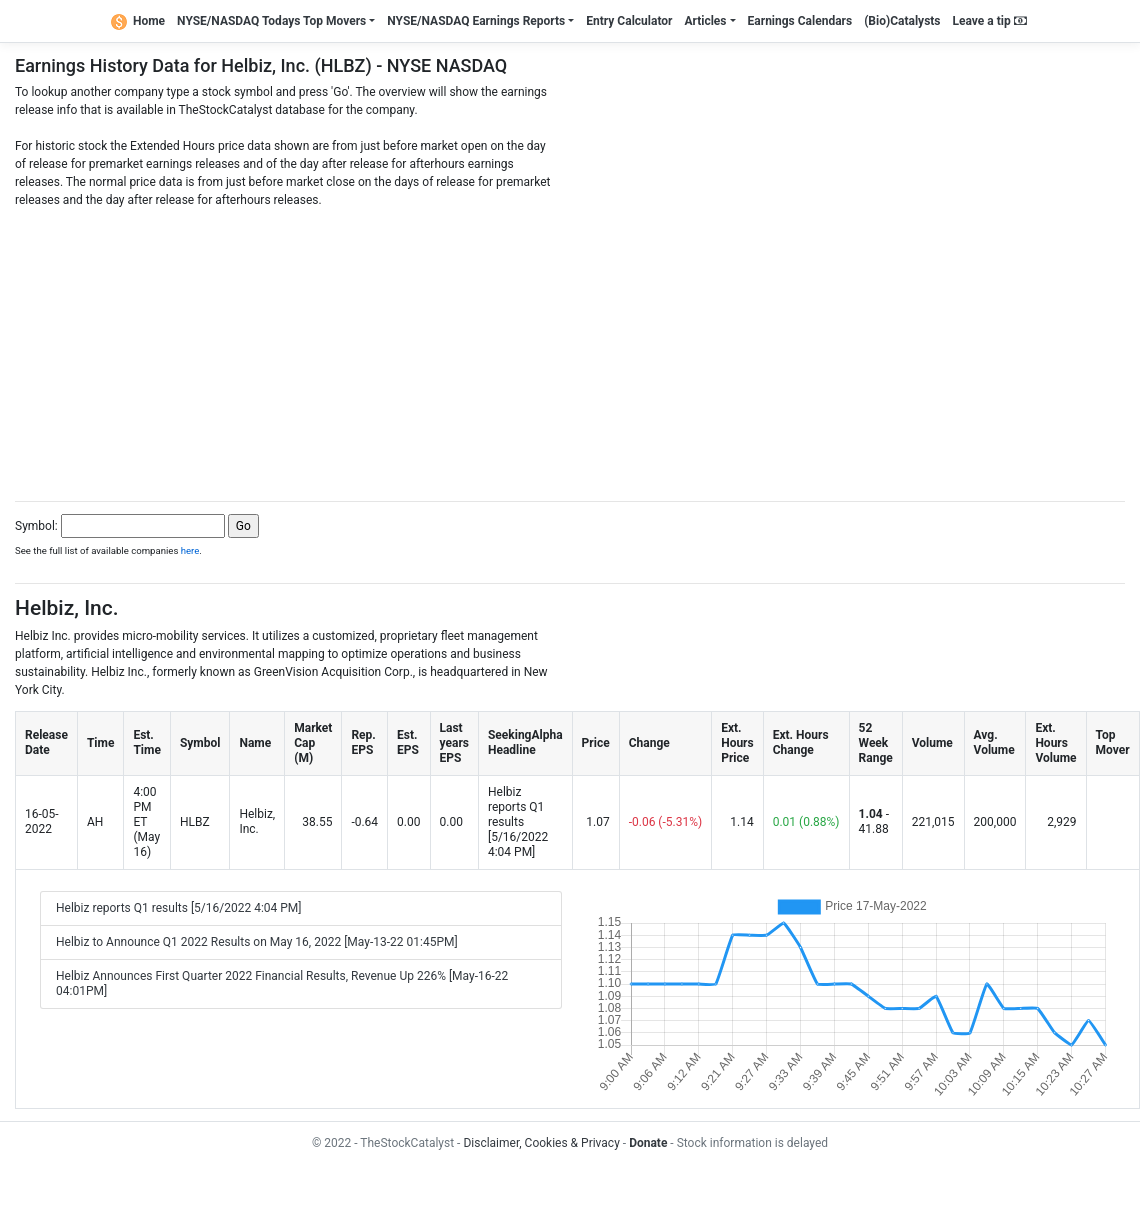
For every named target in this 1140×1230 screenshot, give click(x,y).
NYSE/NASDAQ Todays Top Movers (271, 21)
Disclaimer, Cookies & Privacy (541, 1143)
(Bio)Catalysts (902, 21)
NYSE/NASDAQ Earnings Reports (476, 21)
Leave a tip (990, 21)
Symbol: (36, 526)
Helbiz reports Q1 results (516, 807)
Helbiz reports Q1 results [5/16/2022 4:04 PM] (179, 908)
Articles (705, 21)
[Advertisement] (570, 349)
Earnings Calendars (800, 21)
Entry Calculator (629, 21)
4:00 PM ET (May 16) (146, 822)
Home (138, 21)
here (190, 550)
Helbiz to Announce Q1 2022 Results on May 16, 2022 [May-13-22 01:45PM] (257, 942)
